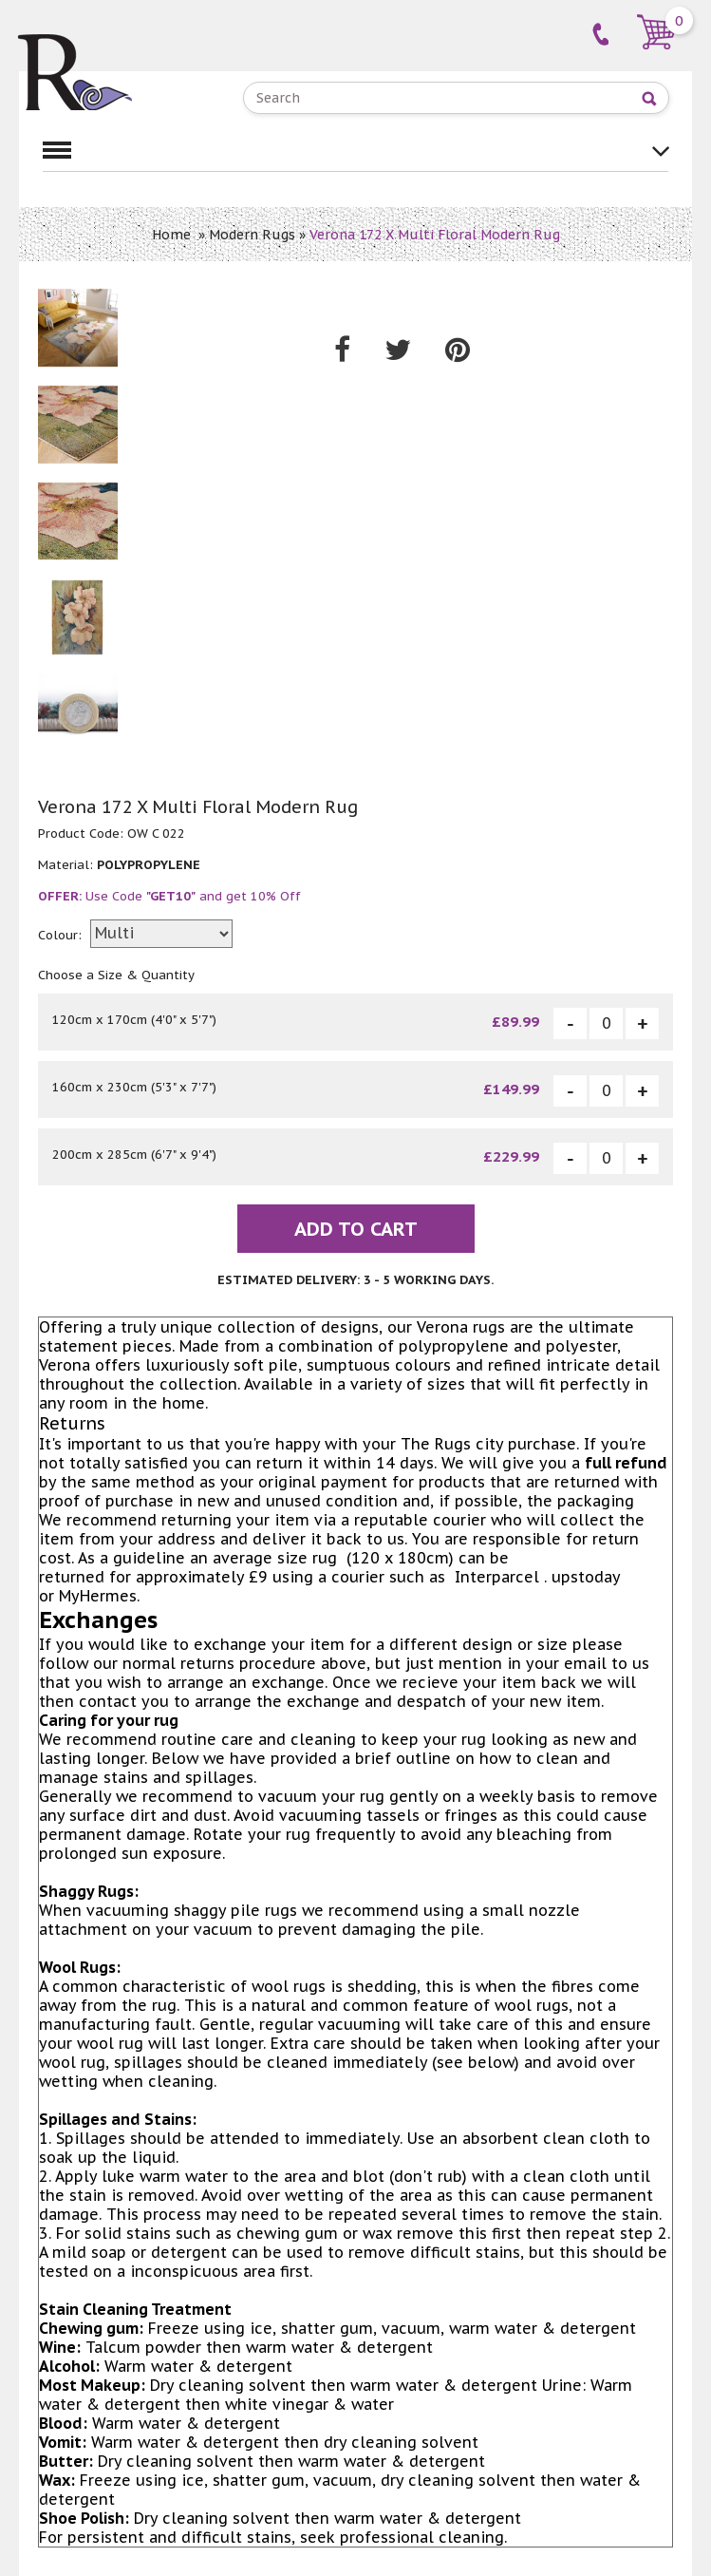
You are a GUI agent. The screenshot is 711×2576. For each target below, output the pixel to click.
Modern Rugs (252, 234)
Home (171, 234)
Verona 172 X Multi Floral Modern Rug (434, 234)
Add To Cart (356, 1229)
